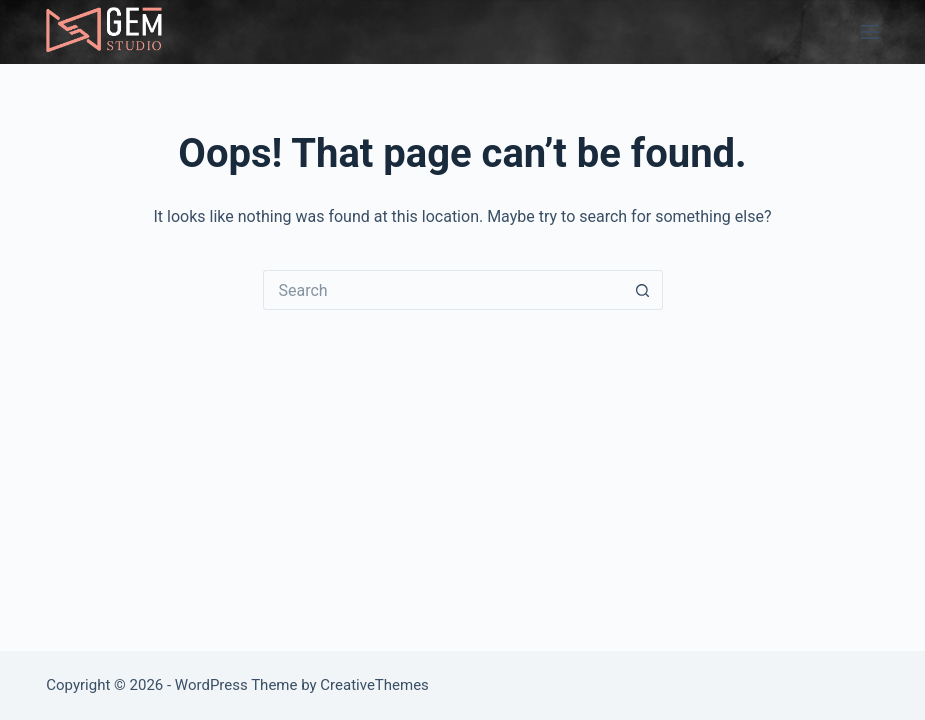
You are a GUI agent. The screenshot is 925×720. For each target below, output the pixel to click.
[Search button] (643, 290)
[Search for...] (443, 290)
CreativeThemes (374, 685)
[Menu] (870, 32)
